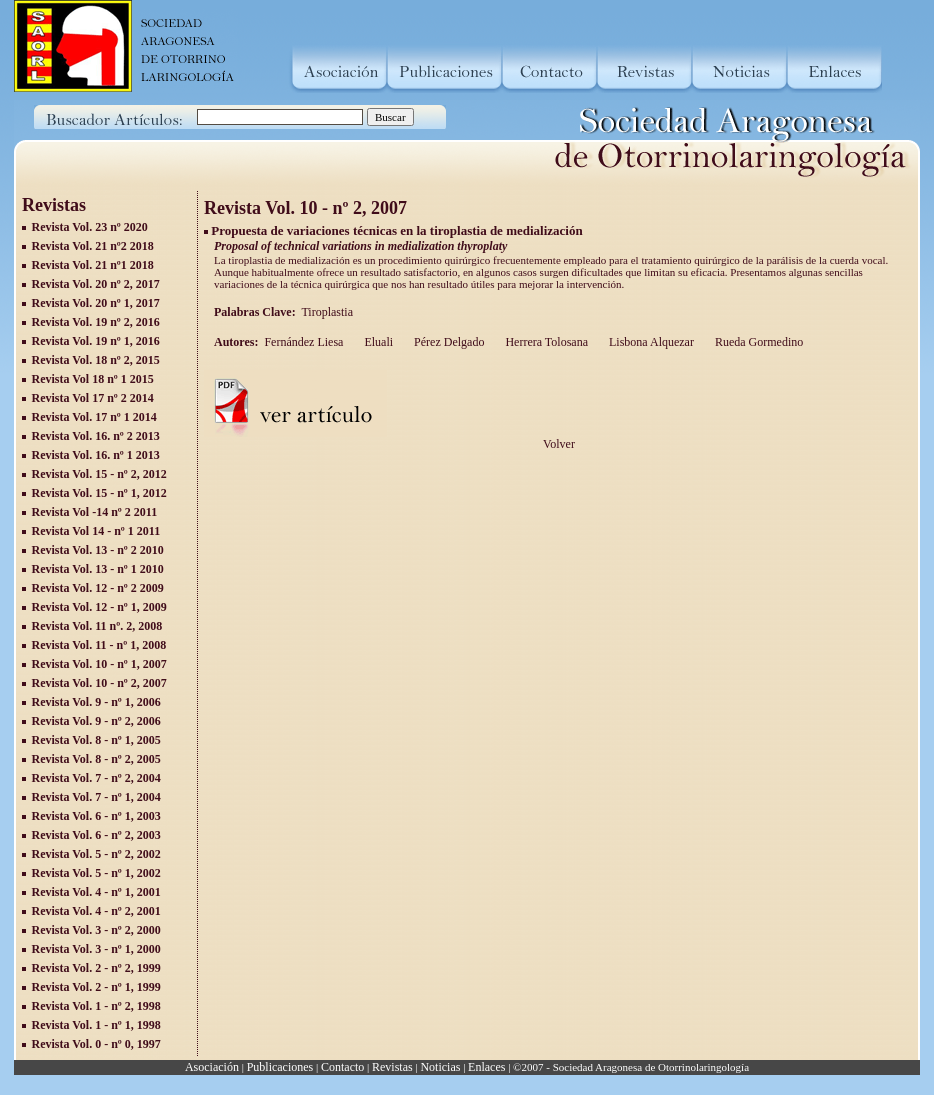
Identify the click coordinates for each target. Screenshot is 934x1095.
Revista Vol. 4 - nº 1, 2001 (96, 892)
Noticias (440, 1067)
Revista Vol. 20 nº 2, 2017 (96, 284)
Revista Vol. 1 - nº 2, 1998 (96, 1006)
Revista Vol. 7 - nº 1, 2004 (96, 797)
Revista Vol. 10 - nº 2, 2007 (99, 683)
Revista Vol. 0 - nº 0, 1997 (96, 1044)
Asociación (212, 1067)
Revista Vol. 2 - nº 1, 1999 (96, 987)
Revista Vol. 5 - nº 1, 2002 (96, 873)
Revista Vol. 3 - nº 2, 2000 (96, 930)
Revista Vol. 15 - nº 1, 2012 (99, 493)
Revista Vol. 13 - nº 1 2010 (98, 569)
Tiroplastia (328, 312)
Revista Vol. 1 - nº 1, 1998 (96, 1025)
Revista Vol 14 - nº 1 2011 (96, 531)
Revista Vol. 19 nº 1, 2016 (96, 341)
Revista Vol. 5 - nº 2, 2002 (96, 854)
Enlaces (486, 1067)
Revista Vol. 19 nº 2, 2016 (96, 322)
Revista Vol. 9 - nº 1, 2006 (96, 702)
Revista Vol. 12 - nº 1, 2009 (99, 607)
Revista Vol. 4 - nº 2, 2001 (96, 911)
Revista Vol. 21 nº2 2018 (93, 246)
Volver (559, 444)
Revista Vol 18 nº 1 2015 (93, 379)
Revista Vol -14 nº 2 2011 (95, 512)
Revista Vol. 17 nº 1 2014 (94, 417)
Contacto (342, 1067)
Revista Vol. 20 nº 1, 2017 (96, 303)
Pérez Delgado (447, 342)
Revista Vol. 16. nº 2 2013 (96, 436)
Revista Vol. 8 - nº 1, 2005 (96, 740)
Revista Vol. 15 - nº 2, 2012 (99, 474)
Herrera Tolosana (545, 342)
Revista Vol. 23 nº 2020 (90, 227)
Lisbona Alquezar (650, 342)
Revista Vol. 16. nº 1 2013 (96, 455)
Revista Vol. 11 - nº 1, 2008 (99, 645)
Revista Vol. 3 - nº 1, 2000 (96, 949)
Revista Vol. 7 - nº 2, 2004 (96, 778)
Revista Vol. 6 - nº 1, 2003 (96, 816)
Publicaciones (280, 1067)
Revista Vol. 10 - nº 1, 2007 (99, 664)
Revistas (392, 1067)
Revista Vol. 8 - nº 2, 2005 (96, 759)
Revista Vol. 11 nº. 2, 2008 (97, 626)
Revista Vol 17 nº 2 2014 (93, 398)
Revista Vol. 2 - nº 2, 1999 (96, 968)
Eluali (377, 342)
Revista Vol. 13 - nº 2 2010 (98, 550)
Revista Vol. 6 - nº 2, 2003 (96, 835)
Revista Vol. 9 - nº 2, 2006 (96, 721)
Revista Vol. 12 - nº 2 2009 (98, 588)
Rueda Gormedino (757, 342)
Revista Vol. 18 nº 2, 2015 (96, 360)
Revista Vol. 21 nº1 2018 (93, 265)
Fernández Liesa (303, 342)
